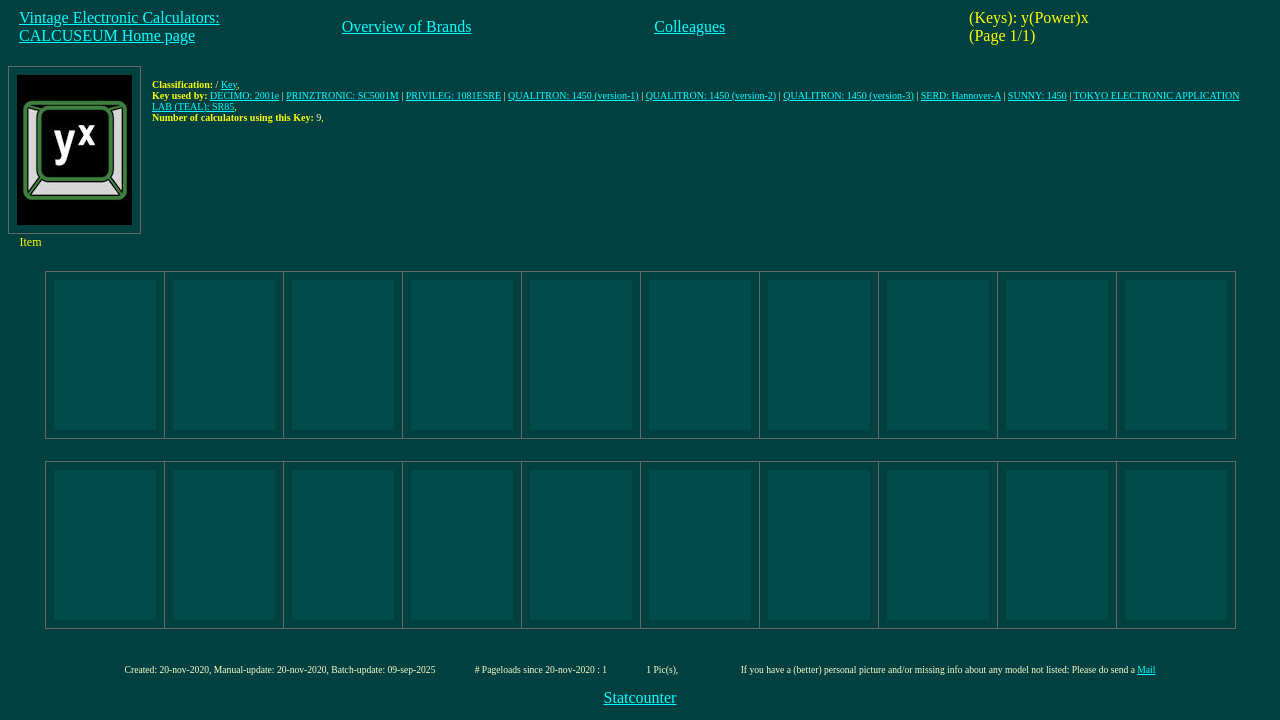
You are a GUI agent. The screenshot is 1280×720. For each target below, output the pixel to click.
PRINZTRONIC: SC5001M (342, 95)
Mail (1146, 669)
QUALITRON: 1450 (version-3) (848, 95)
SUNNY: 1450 (1037, 95)
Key (229, 84)
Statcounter (640, 697)
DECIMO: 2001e (244, 95)
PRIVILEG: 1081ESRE (453, 95)
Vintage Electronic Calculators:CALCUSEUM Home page (119, 26)
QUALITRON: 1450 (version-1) (573, 95)
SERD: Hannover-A (961, 95)
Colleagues (689, 26)
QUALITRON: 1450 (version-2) (711, 95)
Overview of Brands (407, 26)
